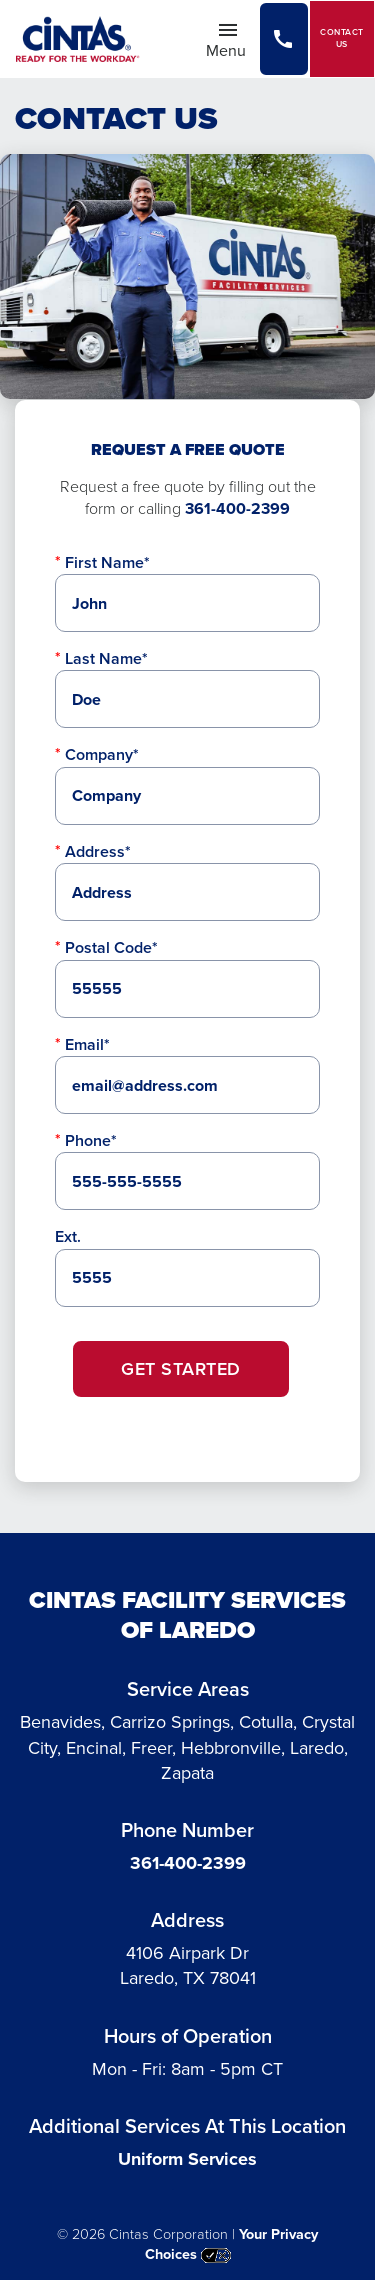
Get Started (181, 1369)
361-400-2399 (237, 508)
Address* (98, 851)
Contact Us (342, 38)
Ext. (68, 1236)
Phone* (91, 1140)
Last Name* (106, 658)
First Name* (107, 562)
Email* (87, 1044)
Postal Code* (111, 947)
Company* (102, 754)
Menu (232, 40)
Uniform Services (187, 2159)
